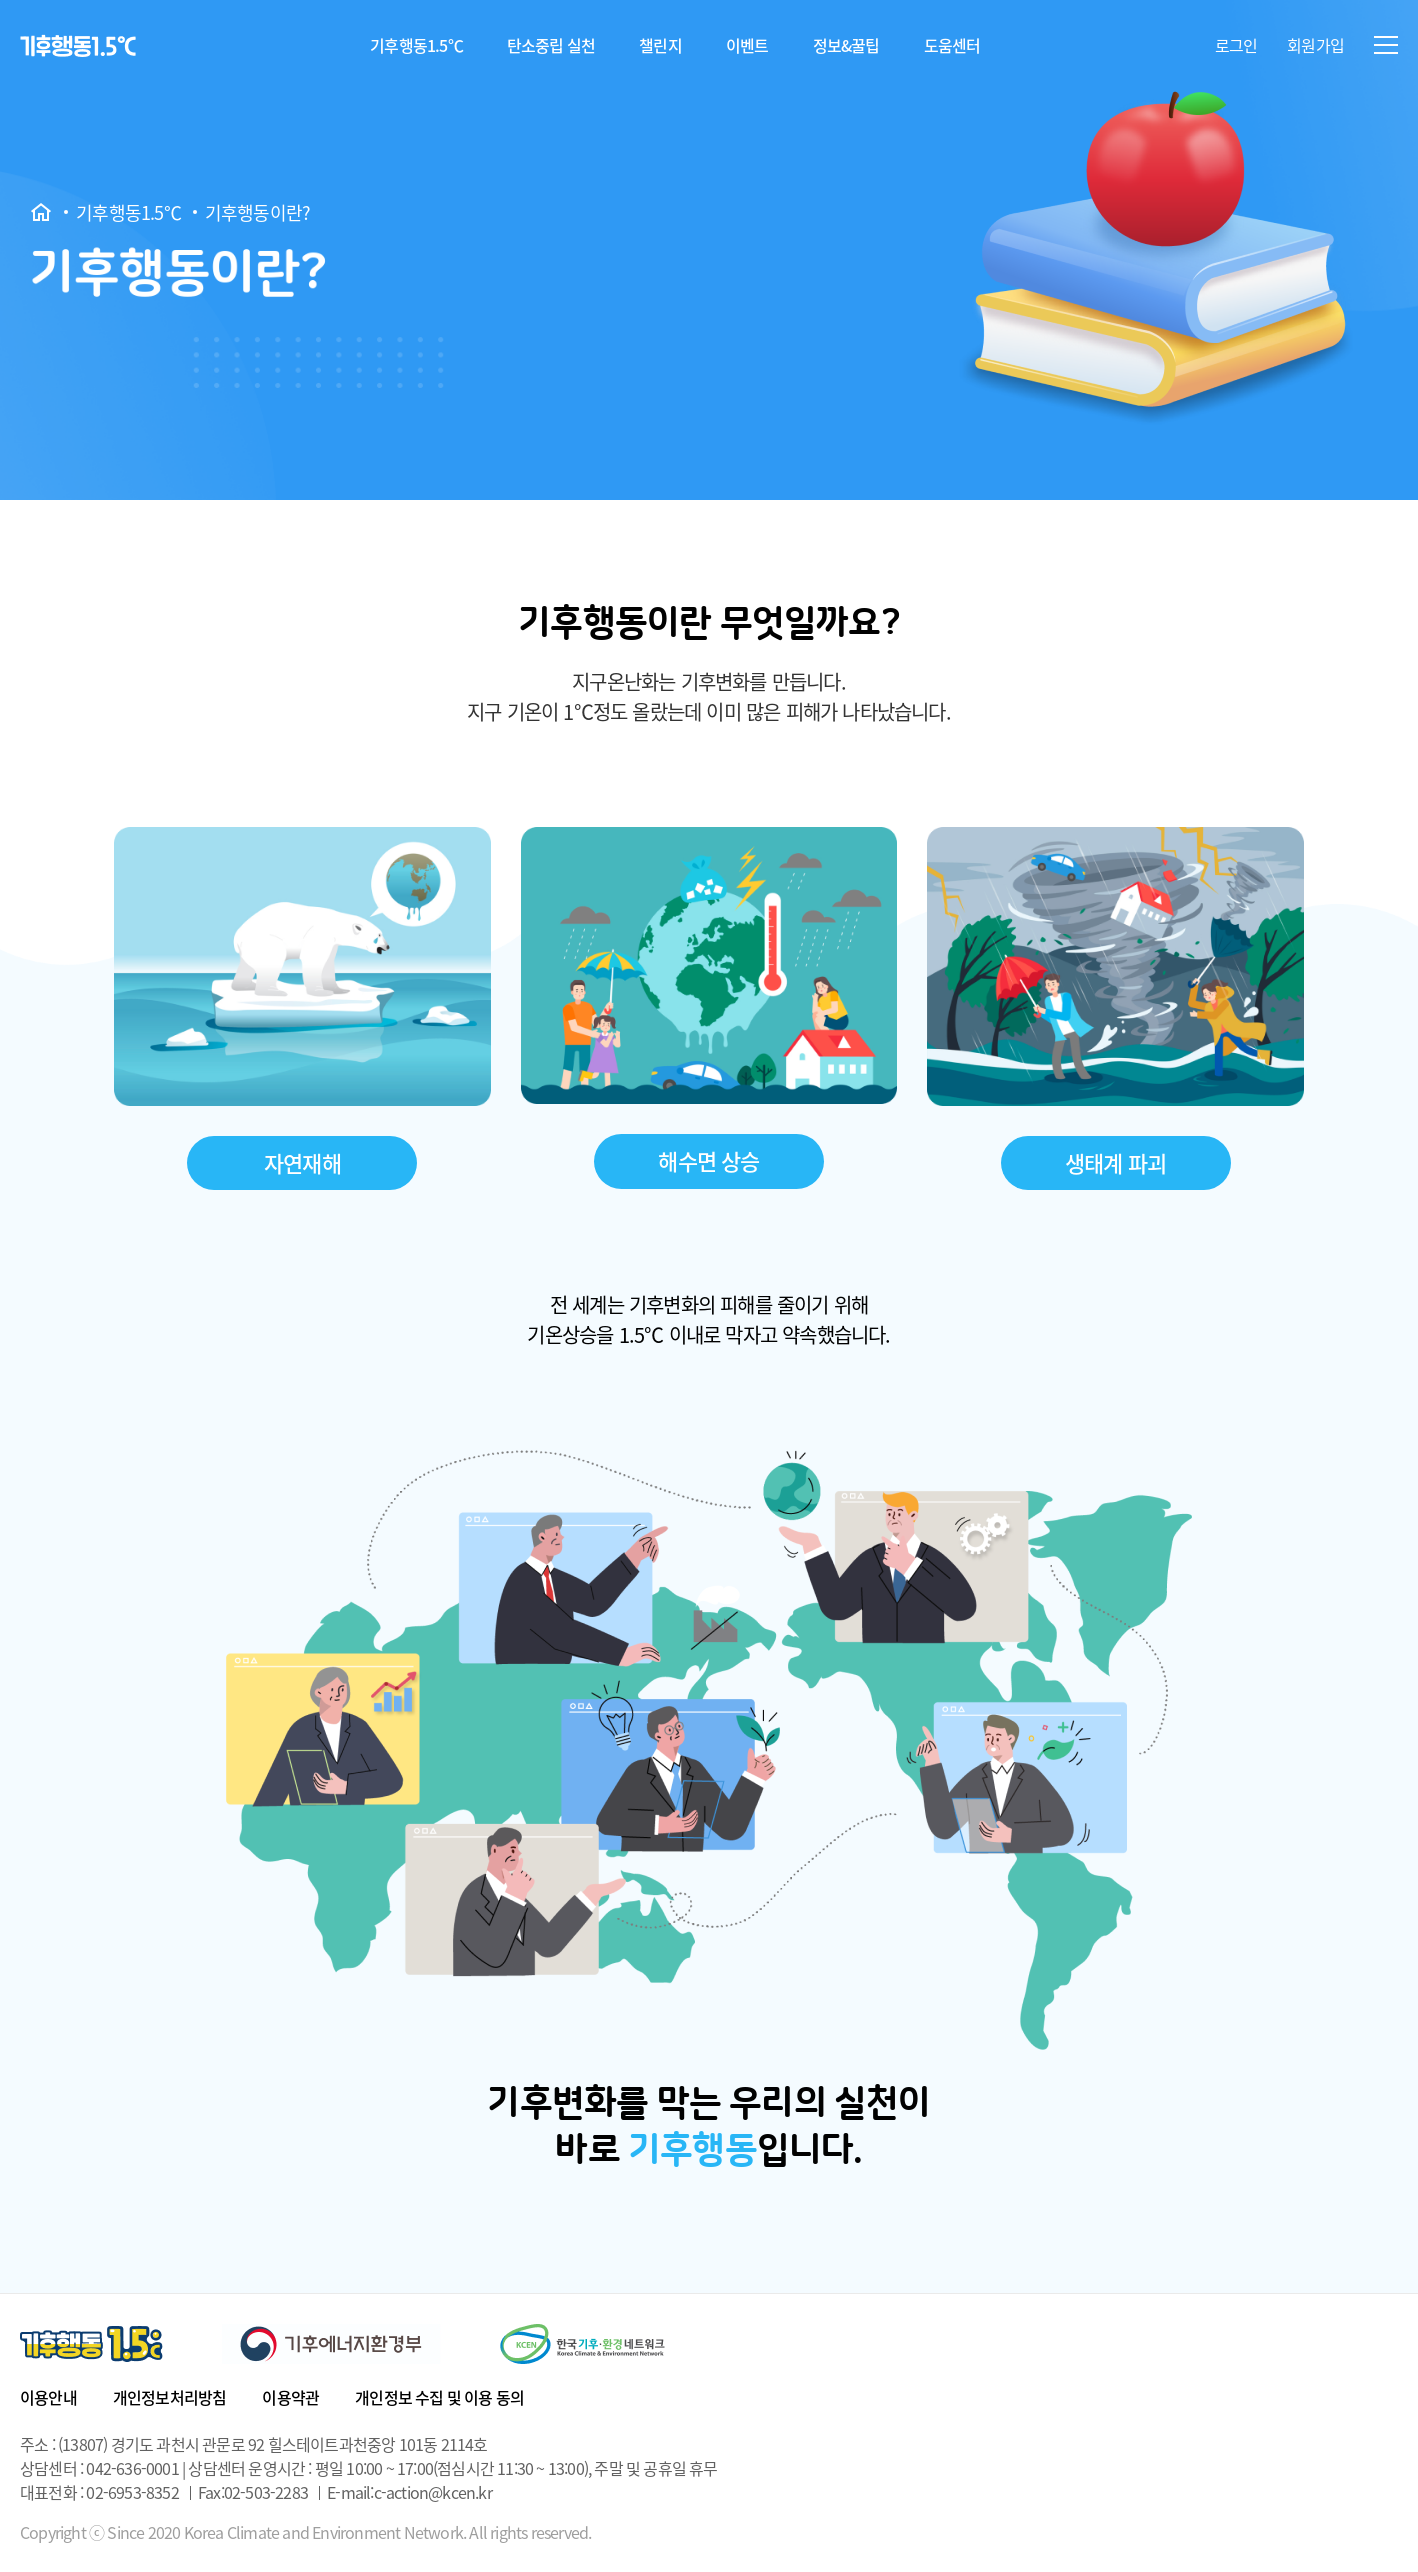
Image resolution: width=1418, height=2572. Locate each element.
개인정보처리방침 (170, 2397)
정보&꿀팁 (846, 45)
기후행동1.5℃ (416, 45)
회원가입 (1315, 45)
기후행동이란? (257, 213)
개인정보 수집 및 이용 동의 (439, 2397)
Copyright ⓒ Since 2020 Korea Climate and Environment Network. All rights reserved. (305, 2533)
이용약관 (290, 2397)
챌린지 (660, 45)
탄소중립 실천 (551, 45)
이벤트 (747, 45)
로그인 (1236, 45)
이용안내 (48, 2397)
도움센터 (952, 45)
